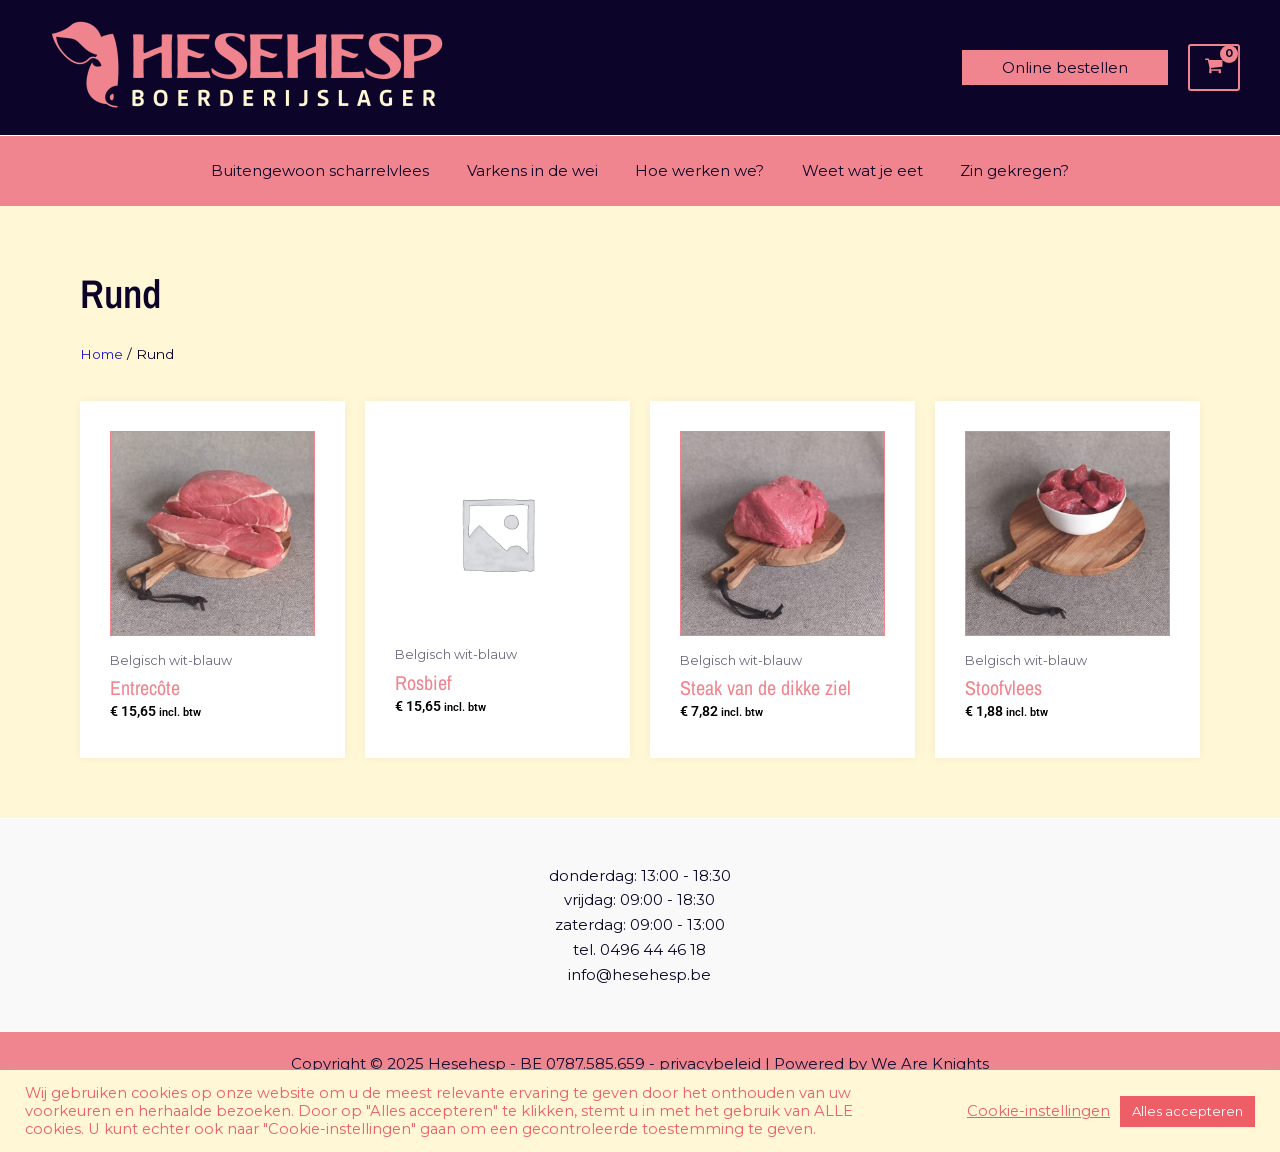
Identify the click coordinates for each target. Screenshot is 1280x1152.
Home (102, 354)
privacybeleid (710, 1063)
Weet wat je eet (854, 170)
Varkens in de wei (539, 170)
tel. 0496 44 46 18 (639, 949)
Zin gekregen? (999, 170)
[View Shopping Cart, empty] (1214, 68)
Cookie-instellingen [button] (1038, 1111)
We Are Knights (930, 1063)
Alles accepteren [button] (1187, 1111)
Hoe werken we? (699, 170)
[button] (1065, 67)
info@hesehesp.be (639, 974)
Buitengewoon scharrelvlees (335, 170)
